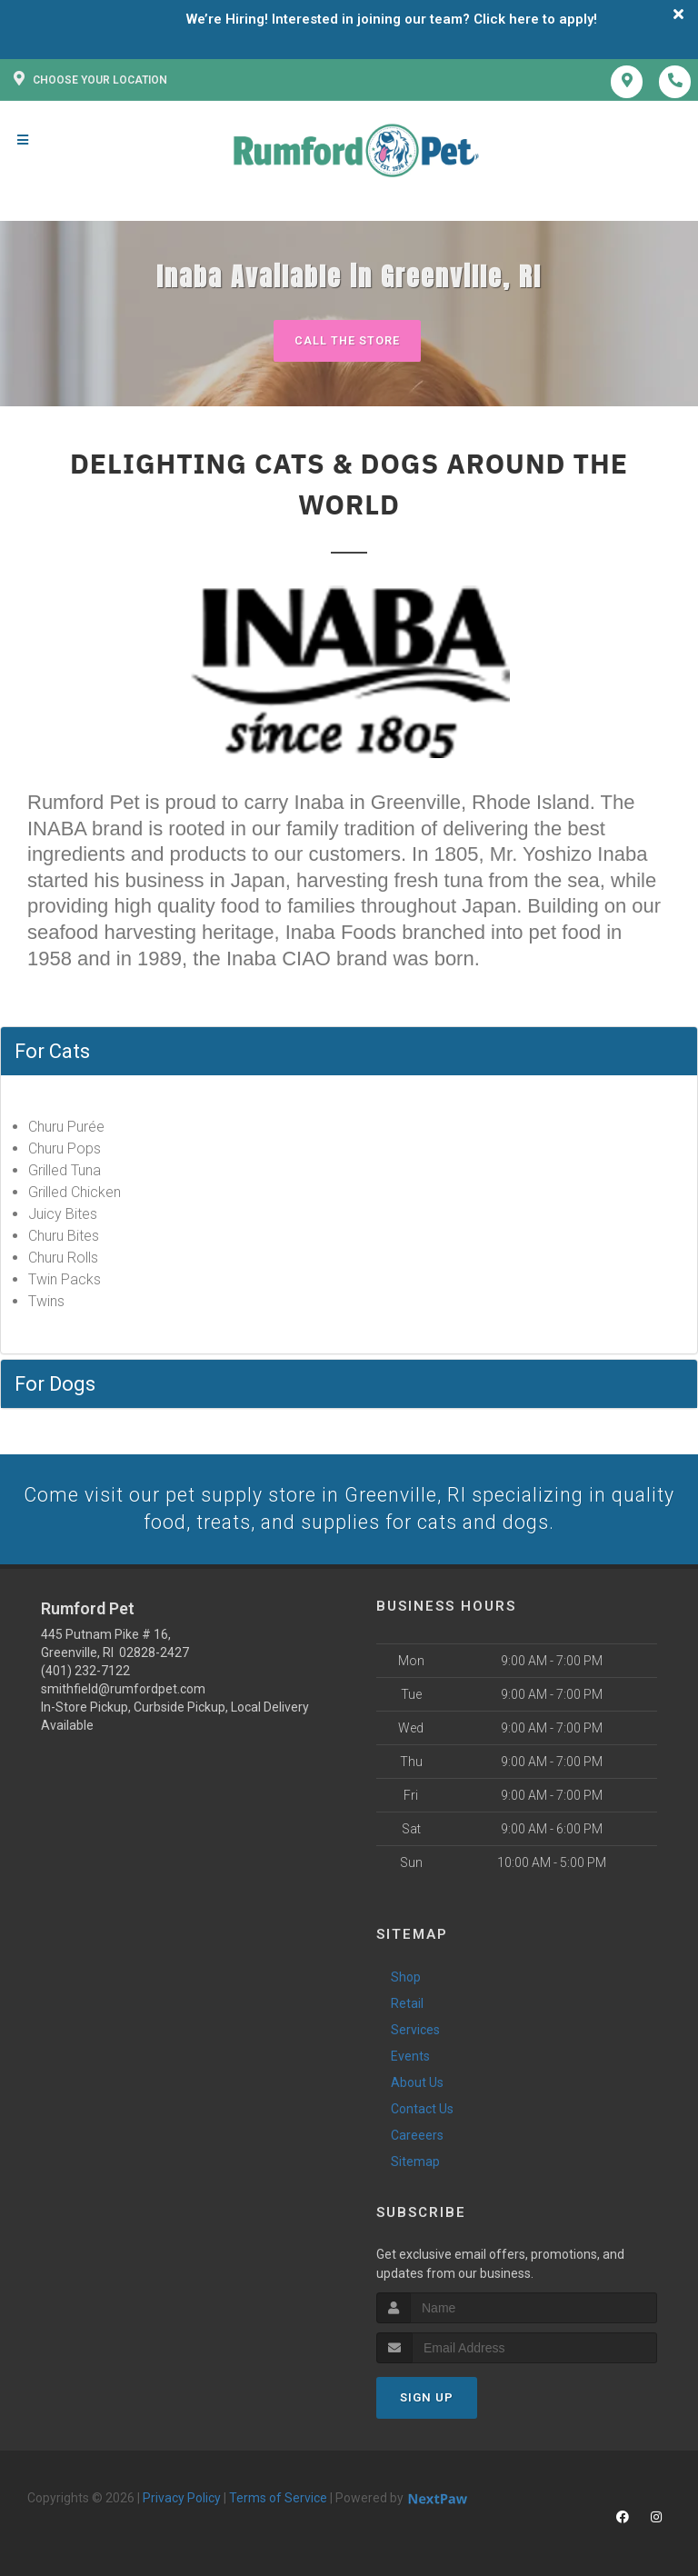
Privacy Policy (182, 2499)
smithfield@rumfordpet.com (123, 1689)
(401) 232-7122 (85, 1671)
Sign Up (427, 2399)
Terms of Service (278, 2499)
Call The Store (347, 340)
